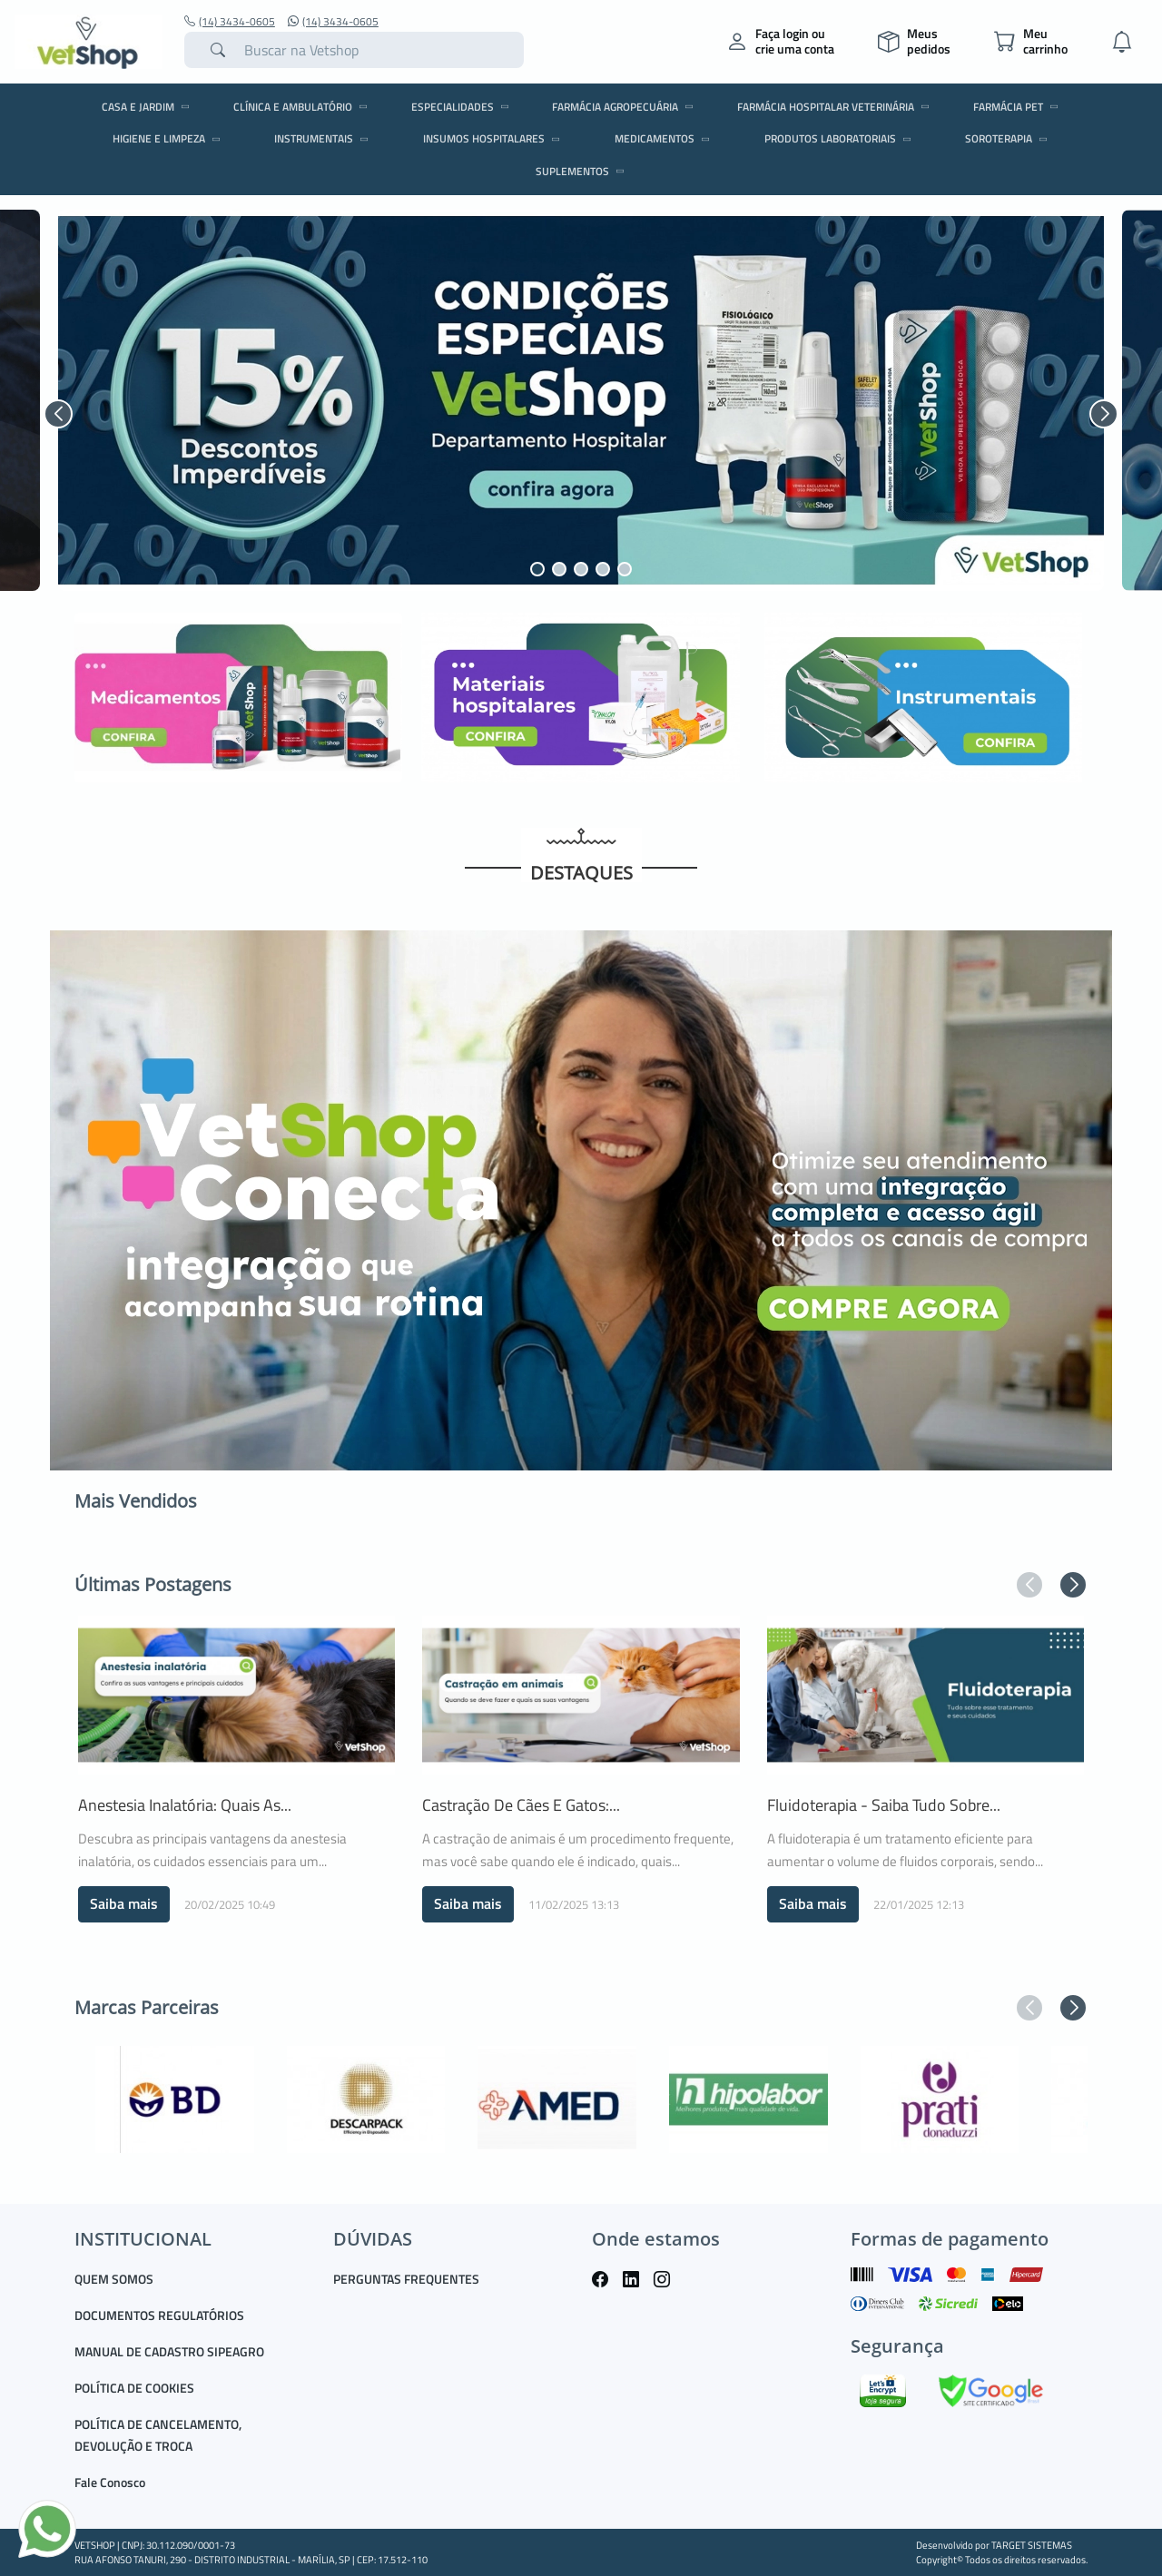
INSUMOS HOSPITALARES (494, 138)
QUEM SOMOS (113, 2278)
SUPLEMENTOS (583, 171)
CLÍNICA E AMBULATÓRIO (303, 106)
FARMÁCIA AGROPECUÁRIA (625, 106)
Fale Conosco (109, 2482)
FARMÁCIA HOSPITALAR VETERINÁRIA (836, 106)
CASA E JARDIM (148, 106)
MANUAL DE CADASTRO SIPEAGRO (169, 2351)
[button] (58, 413)
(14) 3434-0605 (229, 21)
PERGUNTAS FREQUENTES (406, 2278)
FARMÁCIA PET (1018, 106)
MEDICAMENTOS (665, 138)
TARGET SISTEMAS (1031, 2545)
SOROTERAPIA (1009, 138)
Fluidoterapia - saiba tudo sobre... (883, 1805)
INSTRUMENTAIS (324, 138)
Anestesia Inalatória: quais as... (184, 1805)
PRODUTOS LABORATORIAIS (840, 138)
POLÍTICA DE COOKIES (134, 2387)
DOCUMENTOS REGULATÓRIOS (159, 2315)
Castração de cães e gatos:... (521, 1805)
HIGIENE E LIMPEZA (169, 138)
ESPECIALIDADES (463, 106)
